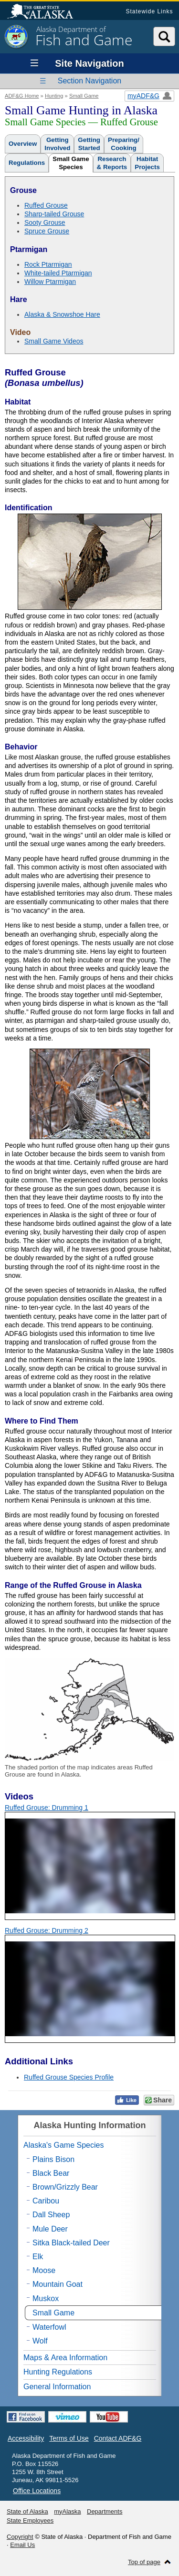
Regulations (27, 162)
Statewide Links (149, 11)
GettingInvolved (57, 144)
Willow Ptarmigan (50, 281)
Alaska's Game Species (63, 2145)
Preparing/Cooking (123, 144)
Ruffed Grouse (46, 205)
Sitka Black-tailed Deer (71, 2243)
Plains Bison (53, 2159)
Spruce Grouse (46, 231)
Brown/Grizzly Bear (65, 2187)
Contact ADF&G (118, 2438)
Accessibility (26, 2438)
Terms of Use (68, 2438)
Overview (23, 143)
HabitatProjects (147, 163)
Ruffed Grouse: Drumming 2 (46, 1930)
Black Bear (50, 2173)
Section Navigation (89, 81)
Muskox (45, 2298)
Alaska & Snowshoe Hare (62, 314)
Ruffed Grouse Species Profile (69, 2077)
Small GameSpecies (71, 163)
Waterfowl (49, 2327)
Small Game (84, 96)
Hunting (54, 96)
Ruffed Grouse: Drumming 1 (46, 1807)
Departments (104, 2511)
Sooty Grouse (44, 222)
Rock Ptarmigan (48, 264)
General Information (57, 2387)
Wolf (40, 2341)
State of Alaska (45, 12)
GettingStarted (89, 144)
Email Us (22, 2544)
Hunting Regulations (57, 2372)
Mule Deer (50, 2229)
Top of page (144, 2562)
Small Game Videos (53, 341)
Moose (43, 2270)
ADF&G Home (22, 96)
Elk (37, 2257)
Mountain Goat (57, 2284)
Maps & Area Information (65, 2358)
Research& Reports (112, 163)
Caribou (45, 2201)
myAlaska (67, 2511)
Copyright (20, 2536)
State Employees (30, 2520)
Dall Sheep (51, 2215)
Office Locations (37, 2491)
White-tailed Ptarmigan (58, 273)
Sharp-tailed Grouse (54, 214)
